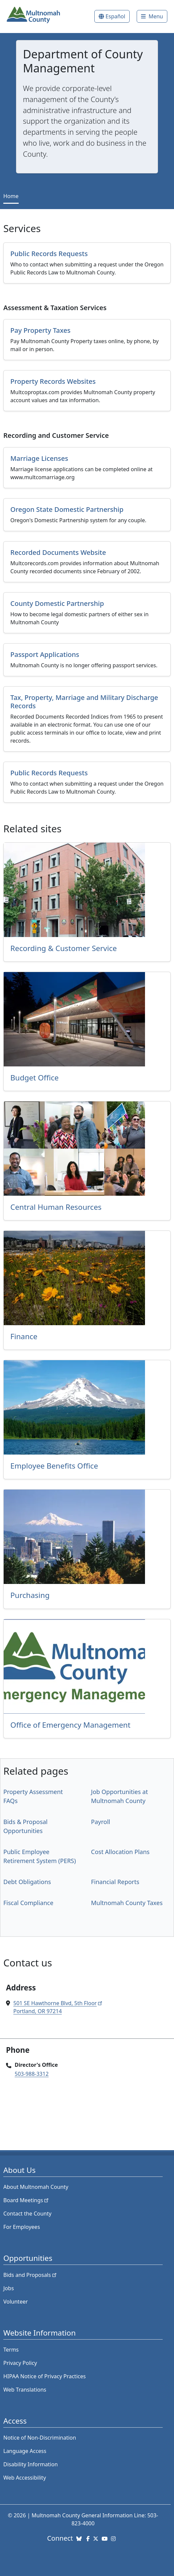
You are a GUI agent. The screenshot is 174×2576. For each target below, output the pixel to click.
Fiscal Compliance (28, 1903)
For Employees (21, 2227)
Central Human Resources (56, 1207)
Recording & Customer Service (63, 948)
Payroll (100, 1822)
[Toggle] (152, 16)
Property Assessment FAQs (33, 1796)
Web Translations (24, 2389)
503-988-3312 (32, 2073)
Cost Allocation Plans (120, 1852)
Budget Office (34, 1077)
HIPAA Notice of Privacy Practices (44, 2376)
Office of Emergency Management (70, 1725)
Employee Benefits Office (54, 1466)
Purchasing (30, 1595)
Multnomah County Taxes (127, 1903)
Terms (11, 2349)
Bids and (30, 2275)
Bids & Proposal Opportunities (25, 1826)
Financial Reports (115, 1882)
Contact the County (27, 2213)
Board (26, 2200)
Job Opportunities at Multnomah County (119, 1796)
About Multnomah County (35, 2187)
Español (115, 16)
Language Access (24, 2451)
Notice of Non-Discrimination (39, 2437)
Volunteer (15, 2301)
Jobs (8, 2288)
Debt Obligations (27, 1882)
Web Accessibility (24, 2477)
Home (11, 196)
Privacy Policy (20, 2363)
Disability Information (30, 2464)
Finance (23, 1336)
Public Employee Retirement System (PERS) (39, 1856)
